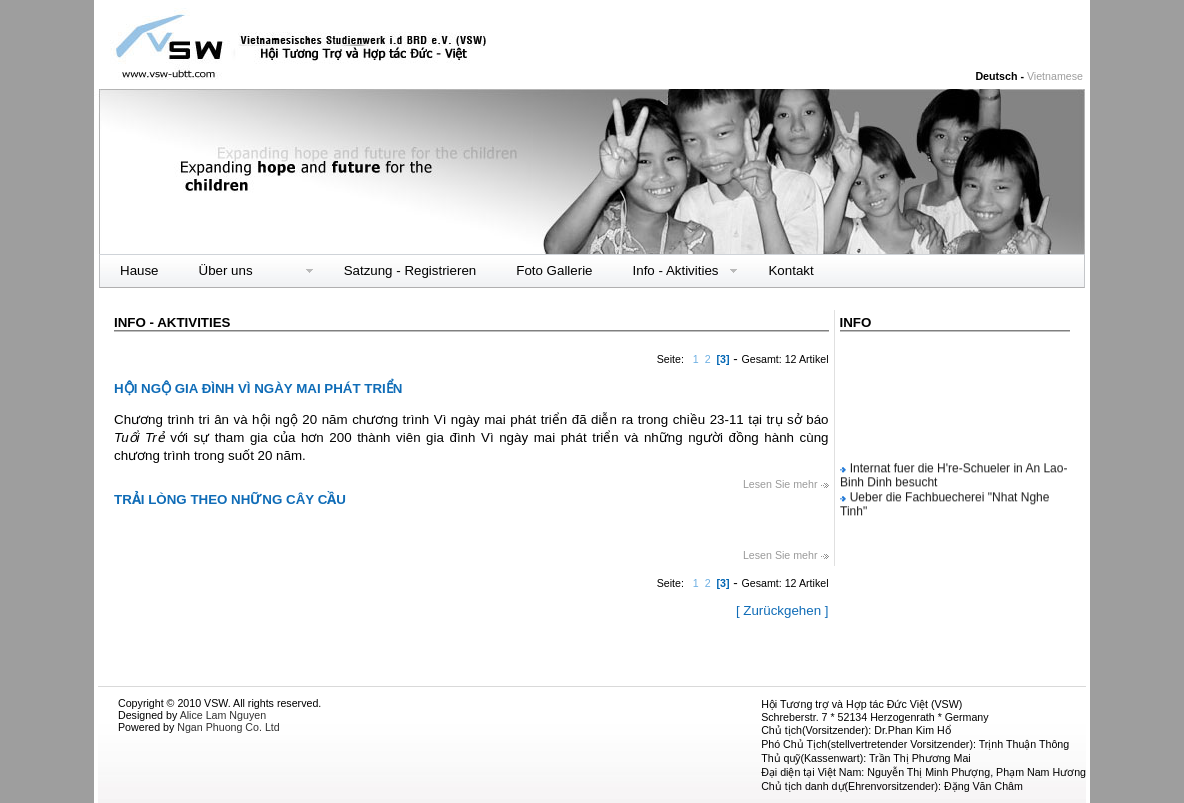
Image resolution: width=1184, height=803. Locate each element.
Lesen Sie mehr (786, 484)
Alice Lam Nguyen (223, 715)
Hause (139, 270)
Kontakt (790, 270)
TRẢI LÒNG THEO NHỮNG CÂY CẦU (230, 499)
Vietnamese (1055, 76)
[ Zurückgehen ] (782, 610)
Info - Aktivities (676, 271)
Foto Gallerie (554, 270)
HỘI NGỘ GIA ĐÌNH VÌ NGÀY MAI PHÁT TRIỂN (258, 388)
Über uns (226, 270)
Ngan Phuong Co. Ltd (228, 727)
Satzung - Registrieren (410, 270)
